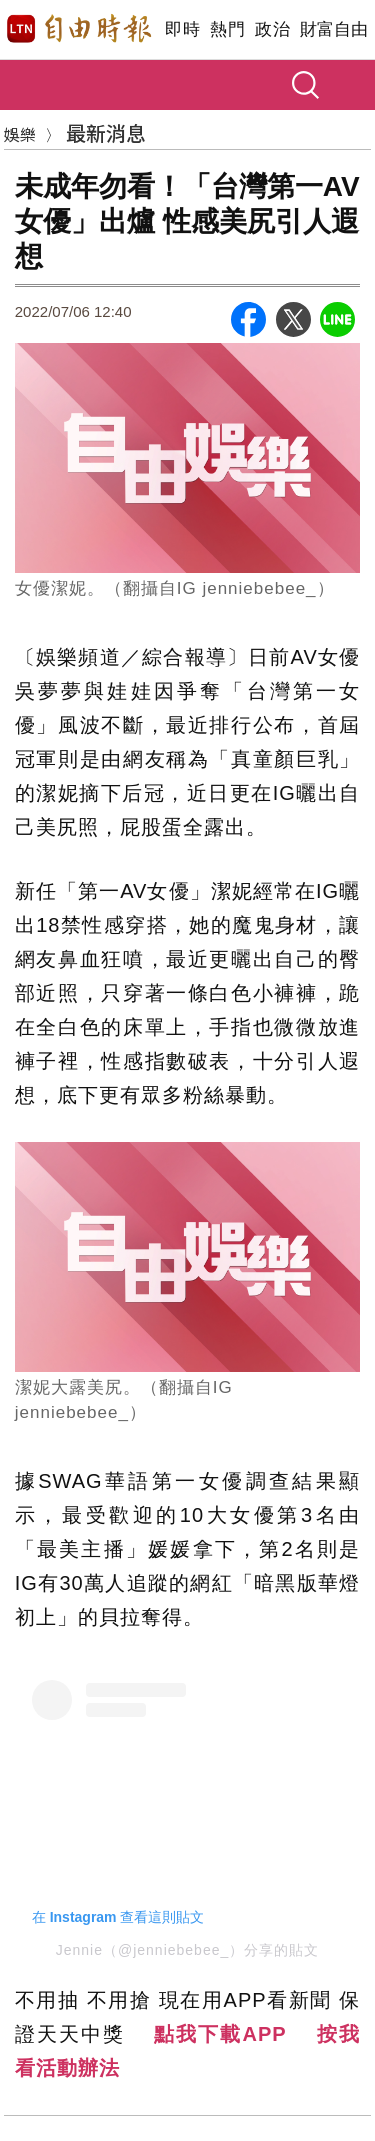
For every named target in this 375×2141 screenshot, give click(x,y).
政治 (272, 29)
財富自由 (333, 29)
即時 (182, 29)
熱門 (227, 29)
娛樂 (20, 134)
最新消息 (106, 132)
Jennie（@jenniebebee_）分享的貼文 (188, 1950)
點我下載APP (220, 2034)
